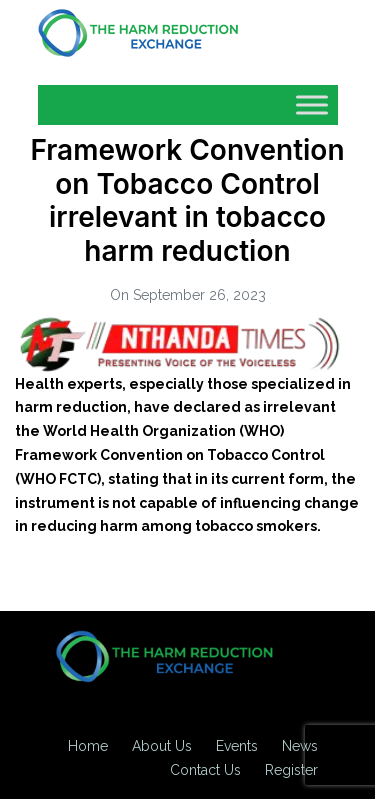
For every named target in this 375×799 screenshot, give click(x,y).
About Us (162, 746)
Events (237, 746)
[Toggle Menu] (312, 104)
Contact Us (205, 770)
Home (88, 746)
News (300, 746)
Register (291, 770)
